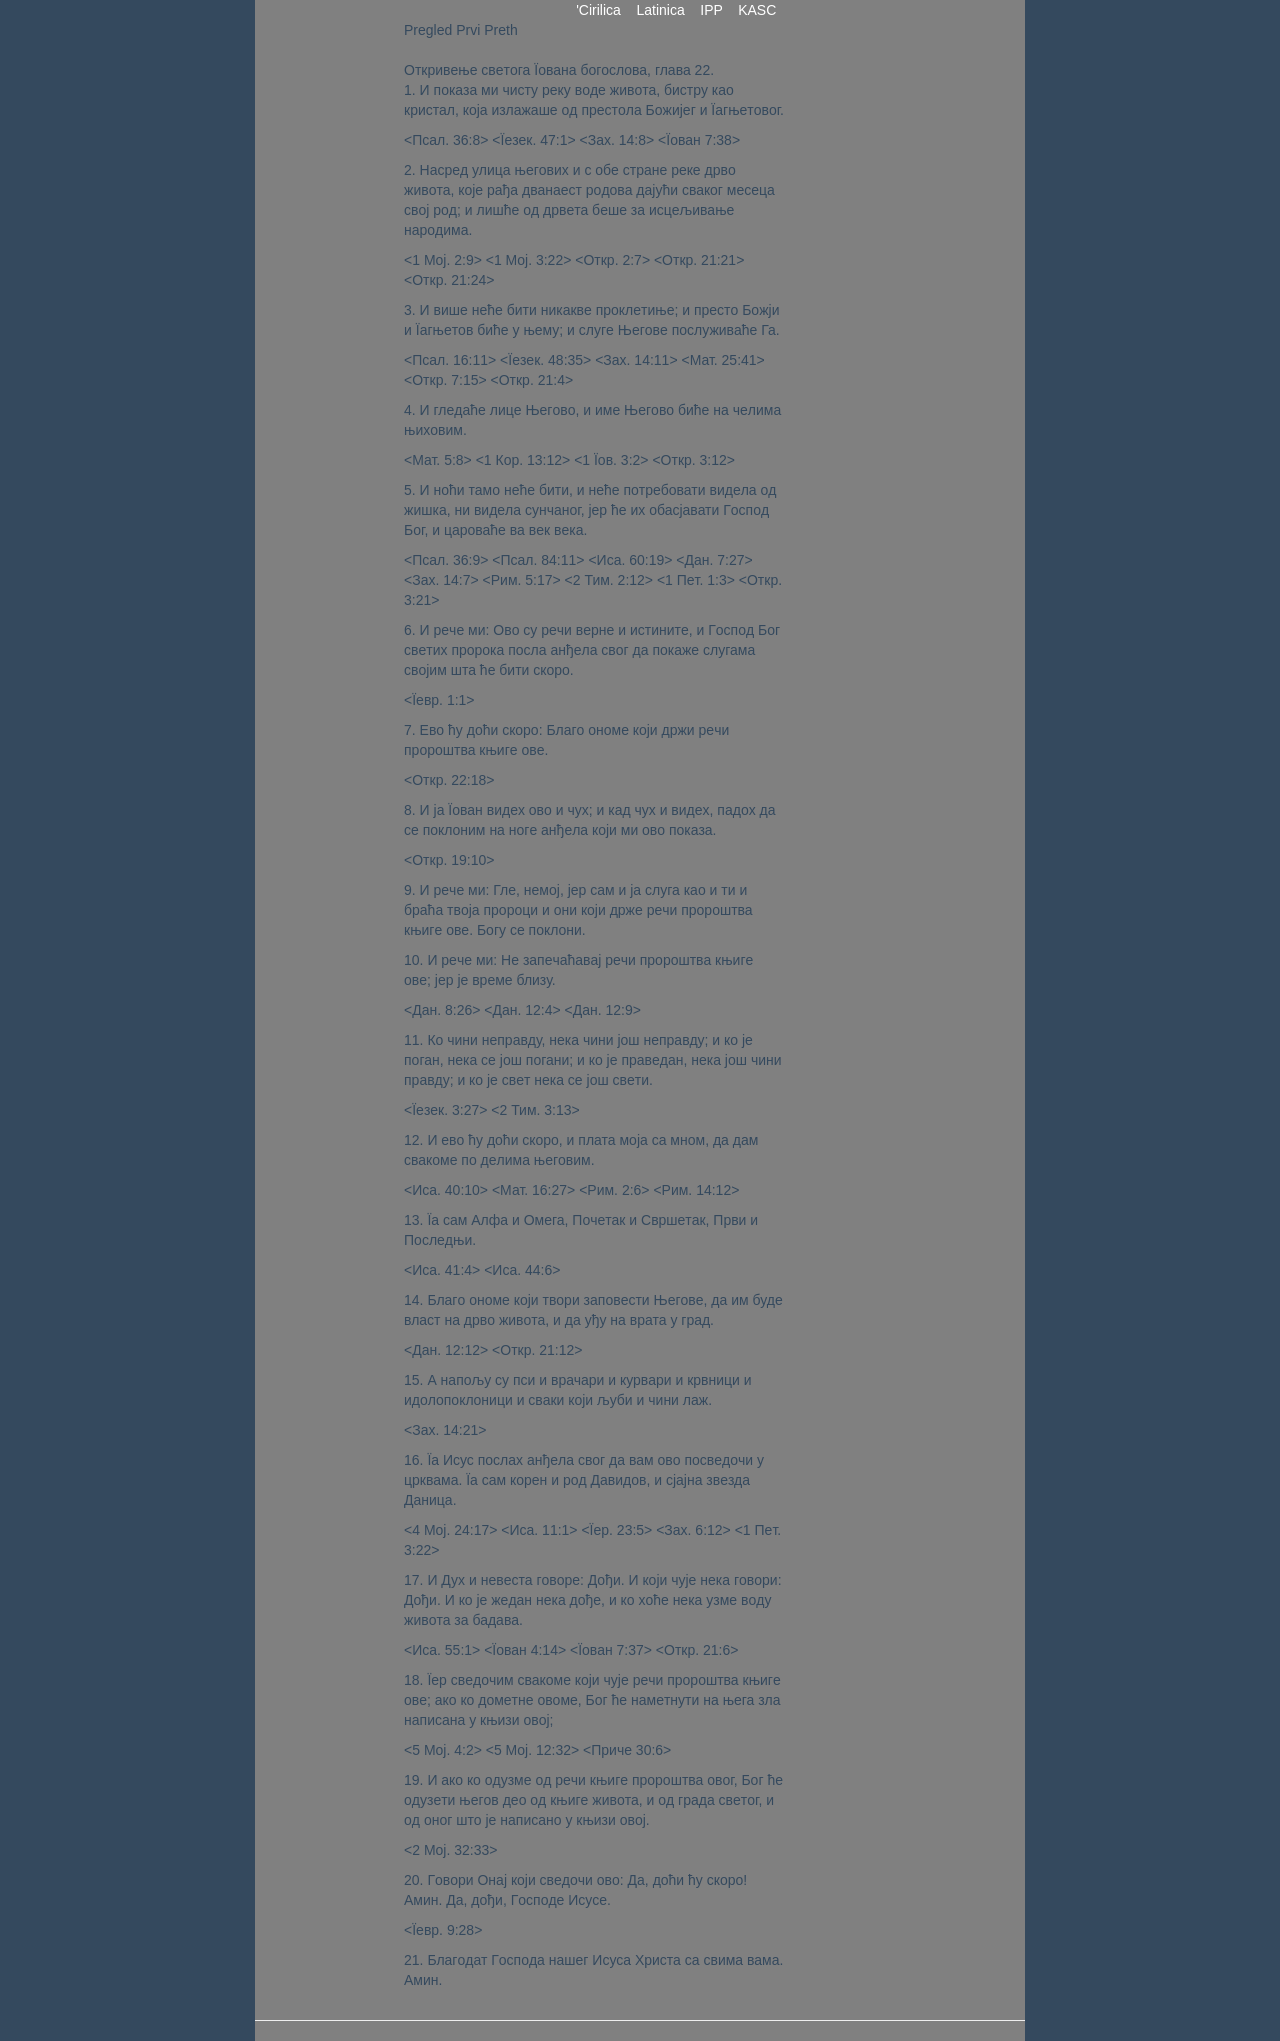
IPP (711, 10)
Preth (500, 30)
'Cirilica (598, 10)
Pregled (428, 30)
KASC (757, 10)
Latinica (661, 10)
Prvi (468, 30)
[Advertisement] (844, 320)
